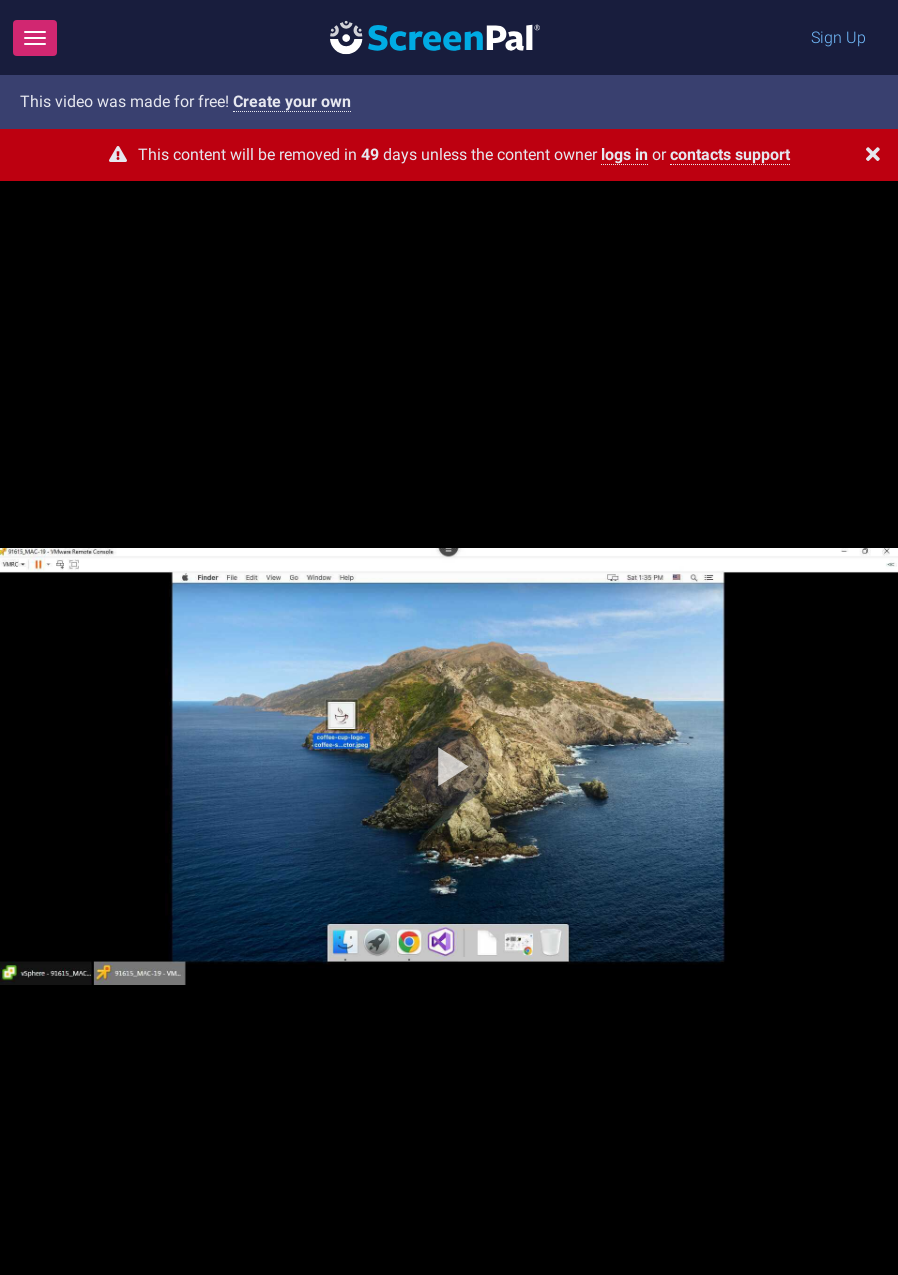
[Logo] (435, 36)
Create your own (292, 101)
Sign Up (838, 37)
